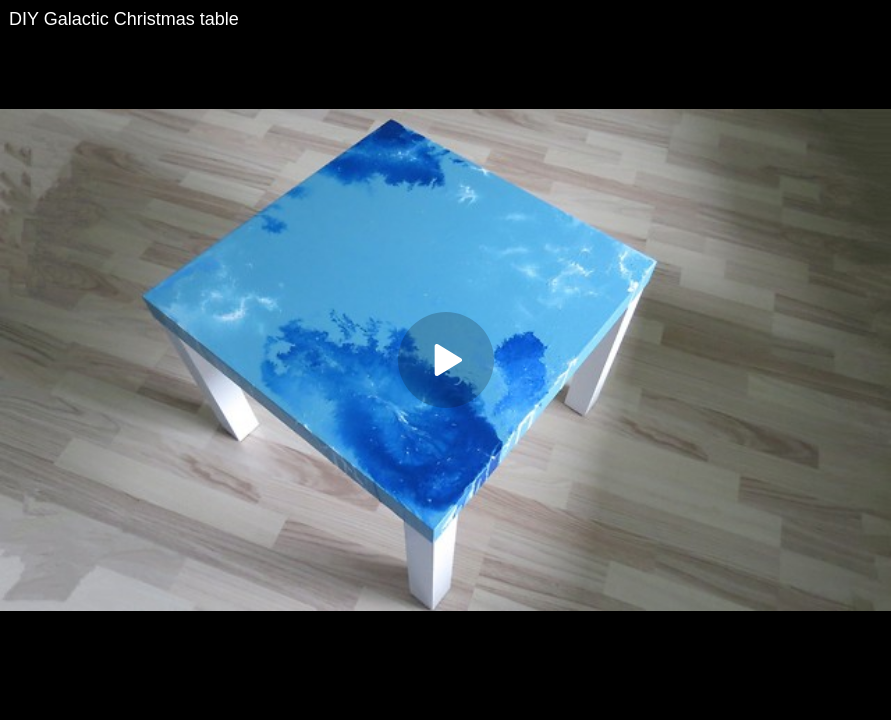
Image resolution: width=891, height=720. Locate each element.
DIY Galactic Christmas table (124, 19)
